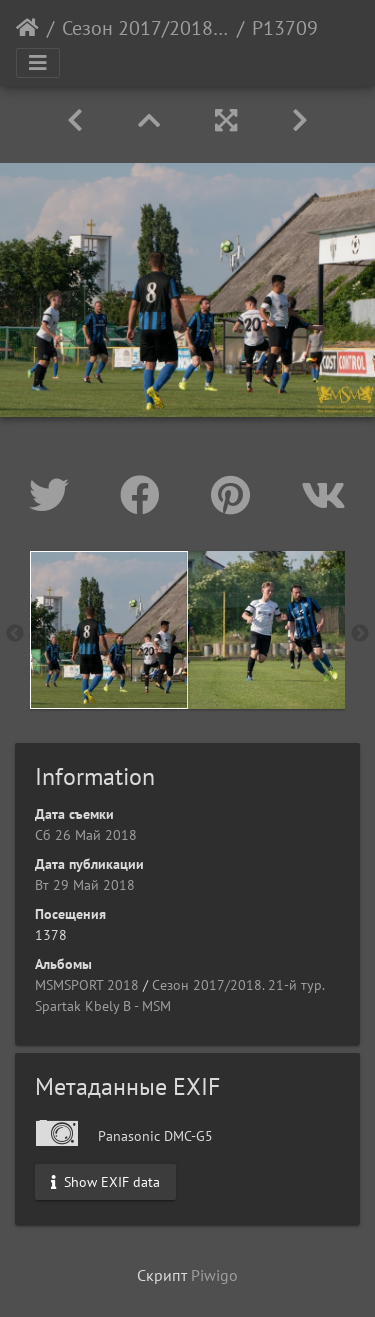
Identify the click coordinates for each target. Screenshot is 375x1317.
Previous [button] (15, 634)
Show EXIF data (105, 1181)
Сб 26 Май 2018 (86, 835)
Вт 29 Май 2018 (85, 885)
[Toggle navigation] (38, 63)
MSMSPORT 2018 (87, 985)
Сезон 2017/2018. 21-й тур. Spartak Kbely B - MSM (145, 28)
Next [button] (360, 634)
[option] (109, 630)
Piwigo (214, 1275)
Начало (27, 28)
